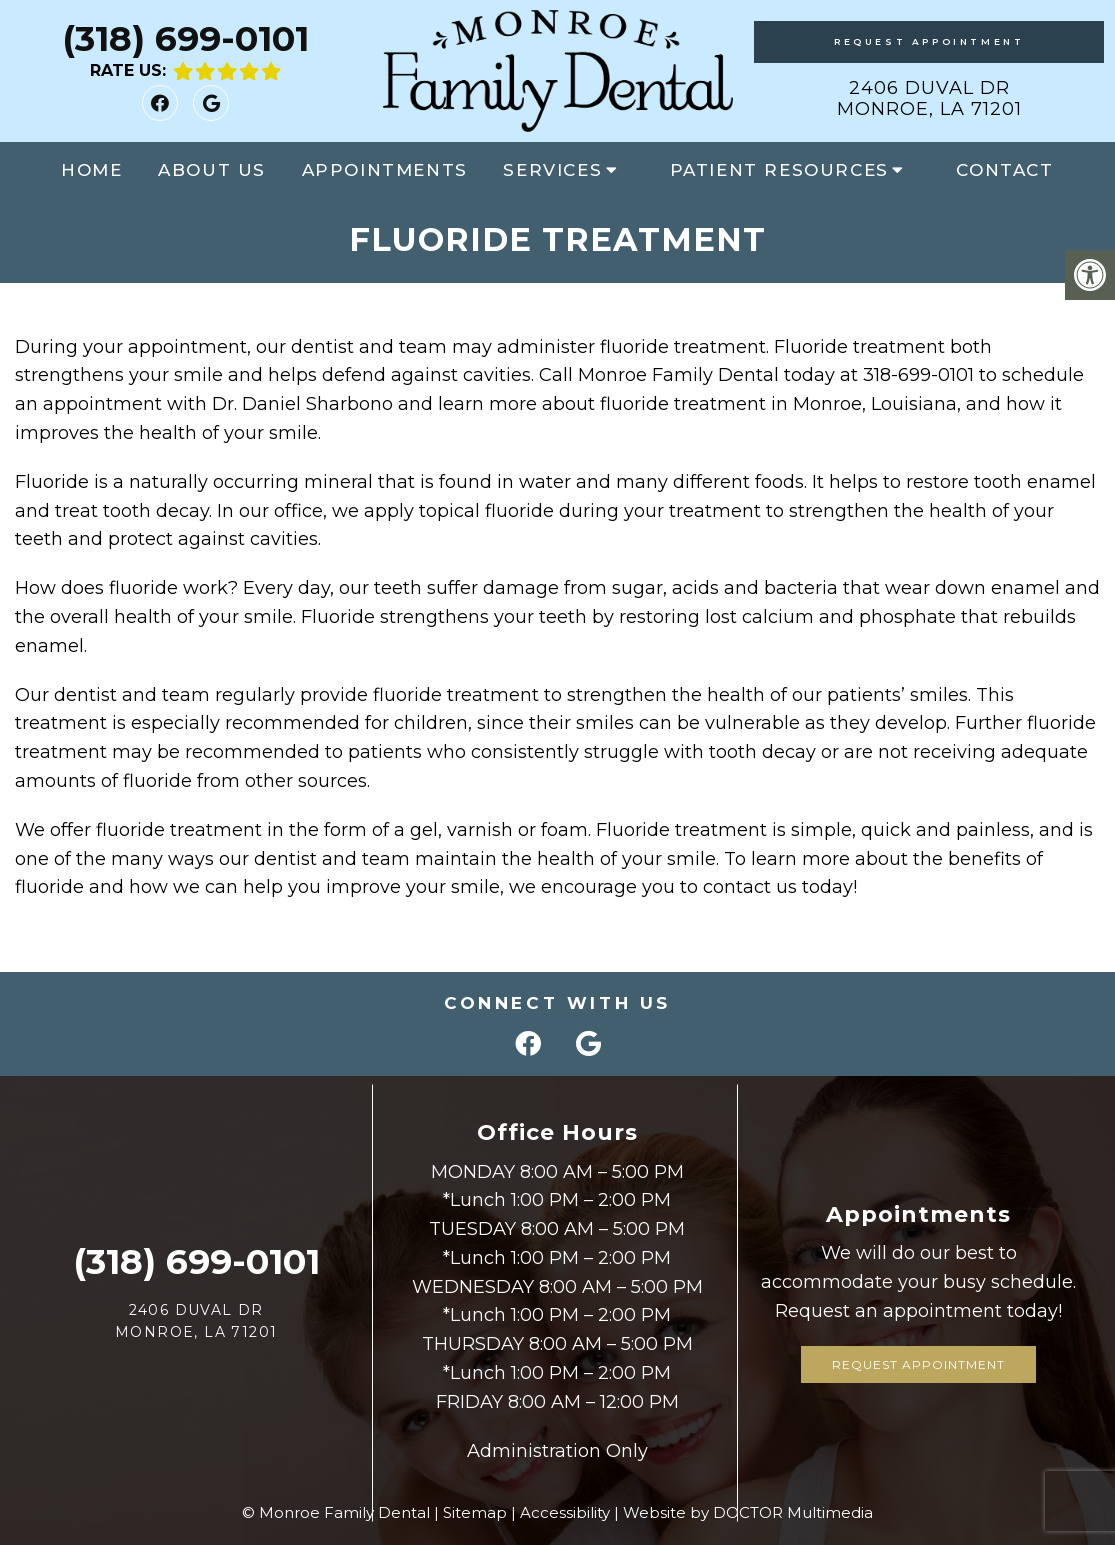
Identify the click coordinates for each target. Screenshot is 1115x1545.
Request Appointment (929, 41)
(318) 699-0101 (185, 38)
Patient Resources (779, 170)
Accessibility (565, 1512)
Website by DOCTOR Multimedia (748, 1512)
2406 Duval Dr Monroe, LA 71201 (929, 99)
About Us (212, 170)
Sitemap (475, 1512)
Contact (1004, 170)
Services (552, 170)
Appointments (385, 170)
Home (91, 170)
